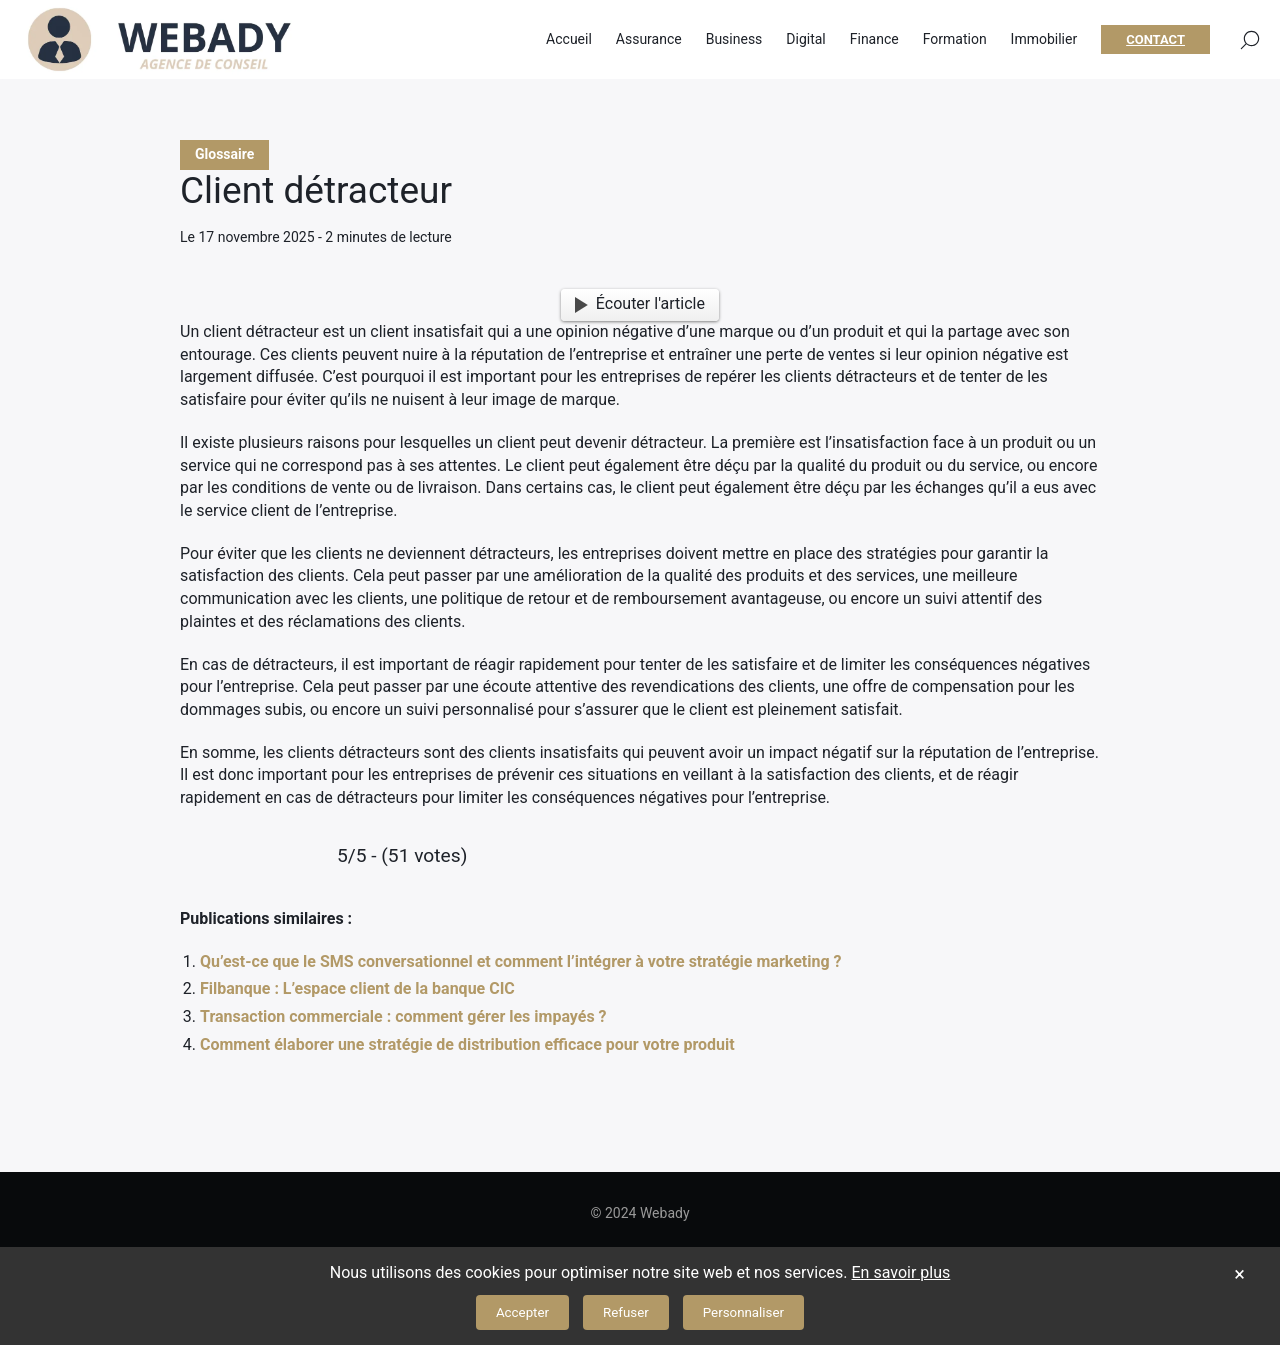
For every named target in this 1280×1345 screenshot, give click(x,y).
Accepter (522, 1312)
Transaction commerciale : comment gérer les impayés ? (403, 1016)
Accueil (569, 40)
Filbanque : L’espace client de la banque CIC (357, 988)
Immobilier (1044, 40)
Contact (1155, 40)
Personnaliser (743, 1312)
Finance (874, 40)
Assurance (649, 40)
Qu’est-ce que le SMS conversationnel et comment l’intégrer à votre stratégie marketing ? (520, 961)
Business (734, 40)
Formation (955, 40)
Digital (805, 40)
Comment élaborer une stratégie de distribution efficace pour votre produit (467, 1044)
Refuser (626, 1312)
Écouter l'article (640, 303)
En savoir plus (901, 1272)
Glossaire (224, 154)
